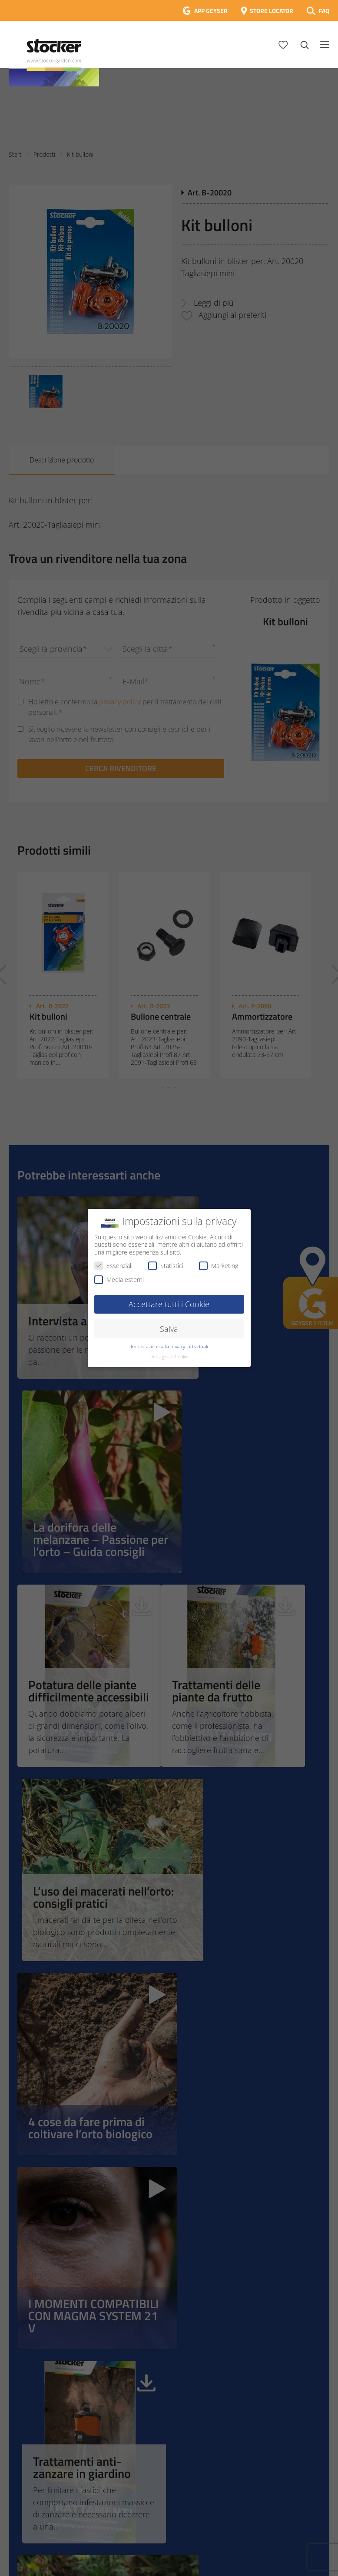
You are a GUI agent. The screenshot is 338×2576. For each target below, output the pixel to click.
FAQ (324, 10)
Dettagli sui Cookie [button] (169, 1357)
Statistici (165, 1266)
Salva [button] (169, 1329)
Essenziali (113, 1266)
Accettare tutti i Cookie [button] (169, 1304)
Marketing (218, 1266)
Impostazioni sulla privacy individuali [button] (169, 1347)
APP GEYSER (211, 10)
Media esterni (119, 1279)
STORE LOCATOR (271, 10)
